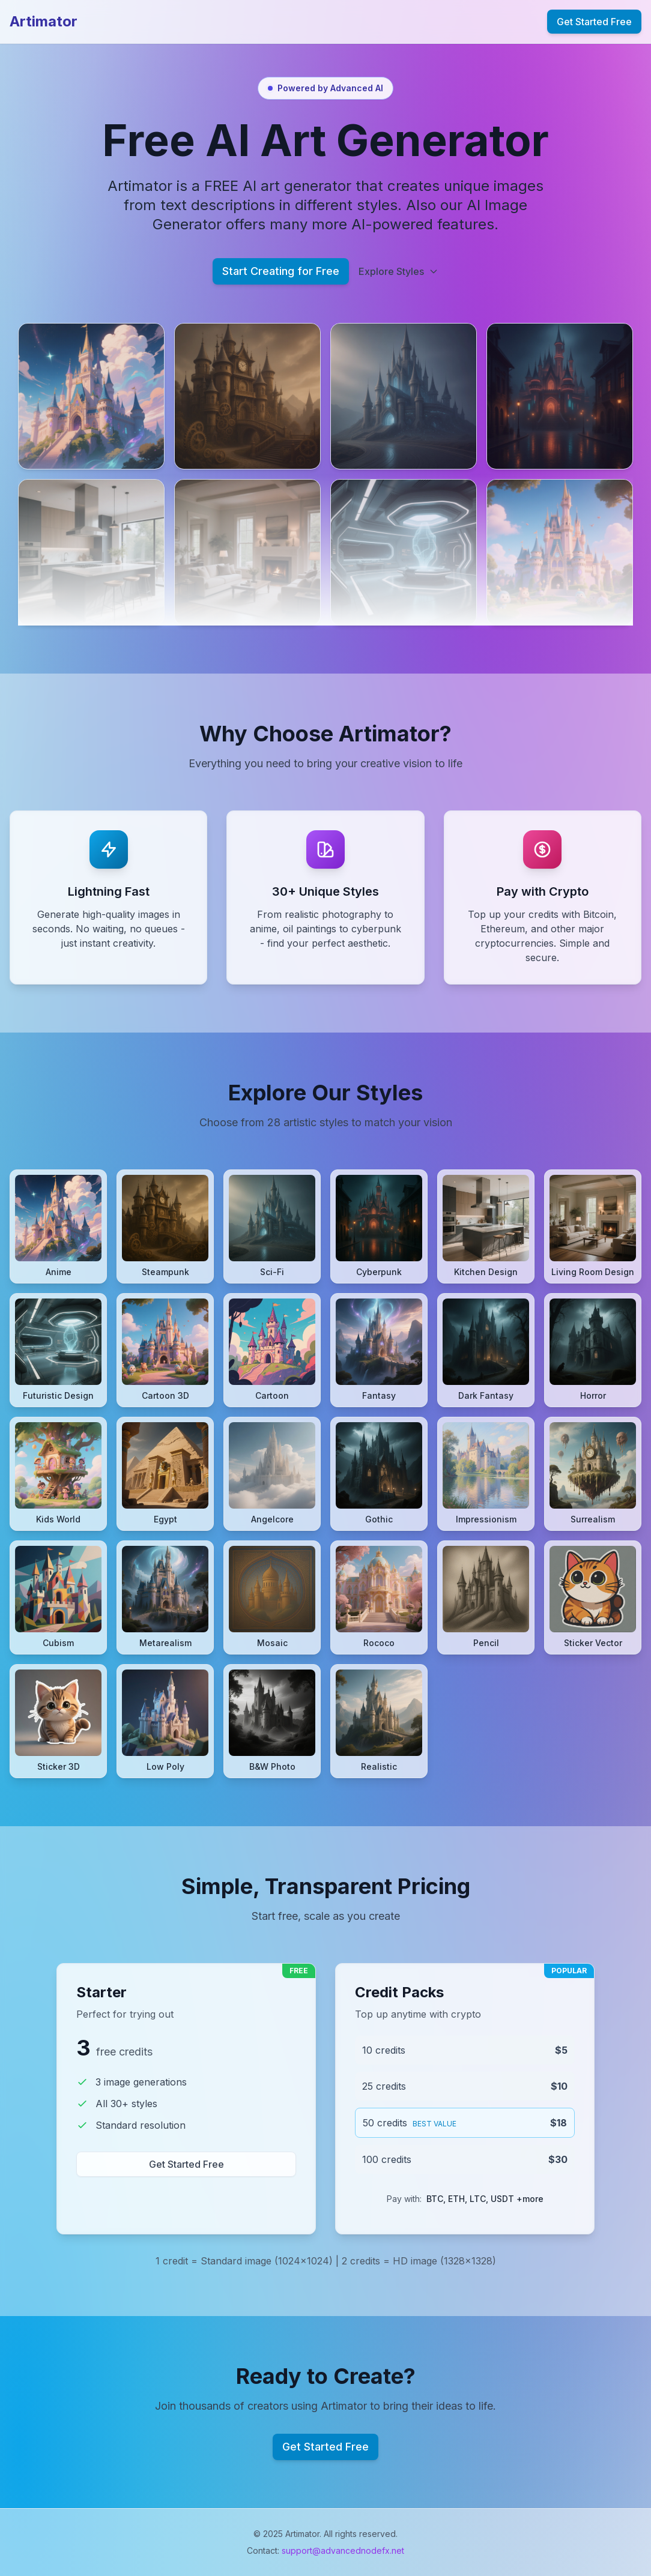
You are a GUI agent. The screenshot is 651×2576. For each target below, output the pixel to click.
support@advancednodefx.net (343, 2550)
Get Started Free (594, 22)
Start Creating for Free (280, 271)
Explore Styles (398, 271)
